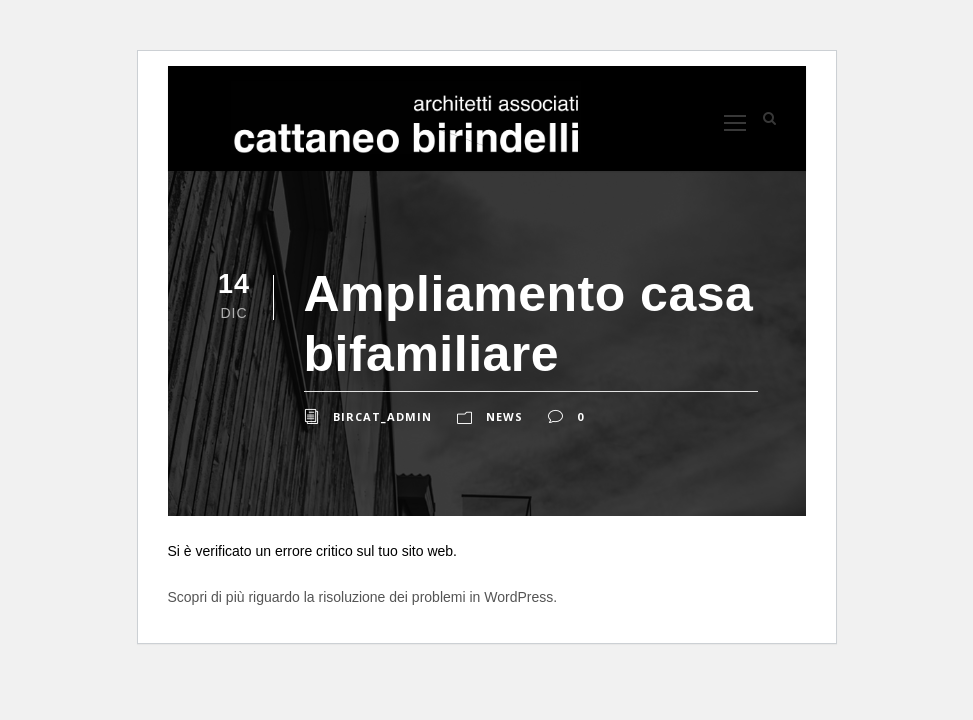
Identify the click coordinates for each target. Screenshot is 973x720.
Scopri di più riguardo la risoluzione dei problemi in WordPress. (363, 597)
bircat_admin (382, 416)
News (504, 416)
